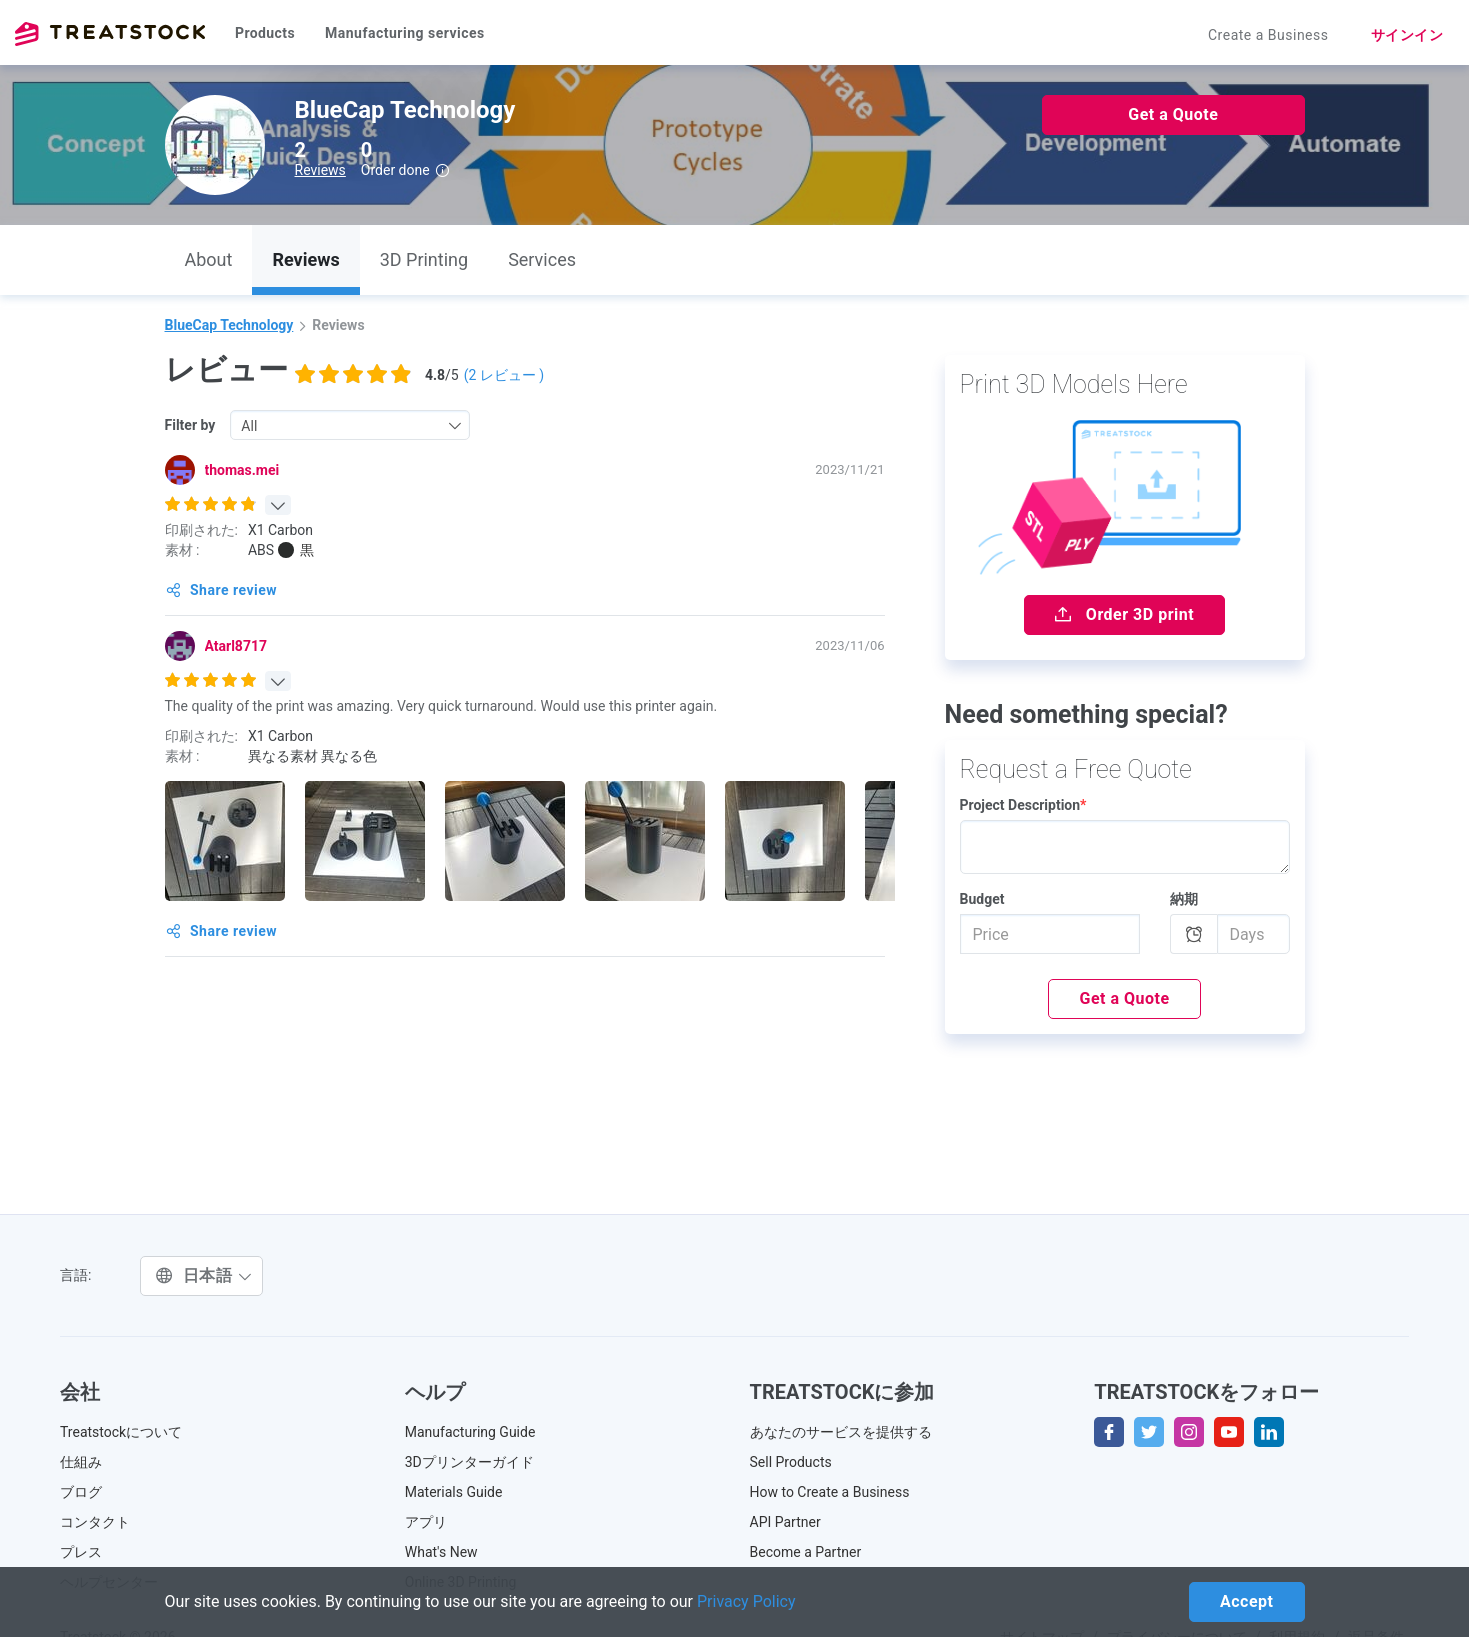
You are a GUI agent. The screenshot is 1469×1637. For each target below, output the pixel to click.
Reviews (320, 170)
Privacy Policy (746, 1601)
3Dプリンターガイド (469, 1462)
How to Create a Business (830, 1492)
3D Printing (424, 259)
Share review (222, 590)
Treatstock (110, 34)
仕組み (81, 1462)
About (209, 259)
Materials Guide (454, 1492)
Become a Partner (806, 1552)
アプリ (426, 1522)
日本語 (204, 1275)
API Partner (785, 1522)
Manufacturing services (405, 33)
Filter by (190, 425)
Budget (982, 899)
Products (265, 33)
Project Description (1023, 805)
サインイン (1407, 35)
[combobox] (350, 425)
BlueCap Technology (229, 325)
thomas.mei (242, 470)
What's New (441, 1552)
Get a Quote (1173, 114)
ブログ (81, 1492)
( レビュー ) (504, 375)
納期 (1184, 899)
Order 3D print (1124, 614)
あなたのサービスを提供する (841, 1432)
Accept (1246, 1601)
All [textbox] (249, 426)
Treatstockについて (121, 1432)
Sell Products (791, 1462)
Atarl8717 (236, 646)
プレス (81, 1552)
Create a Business (1268, 35)
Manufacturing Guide (470, 1432)
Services (542, 259)
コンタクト (95, 1522)
